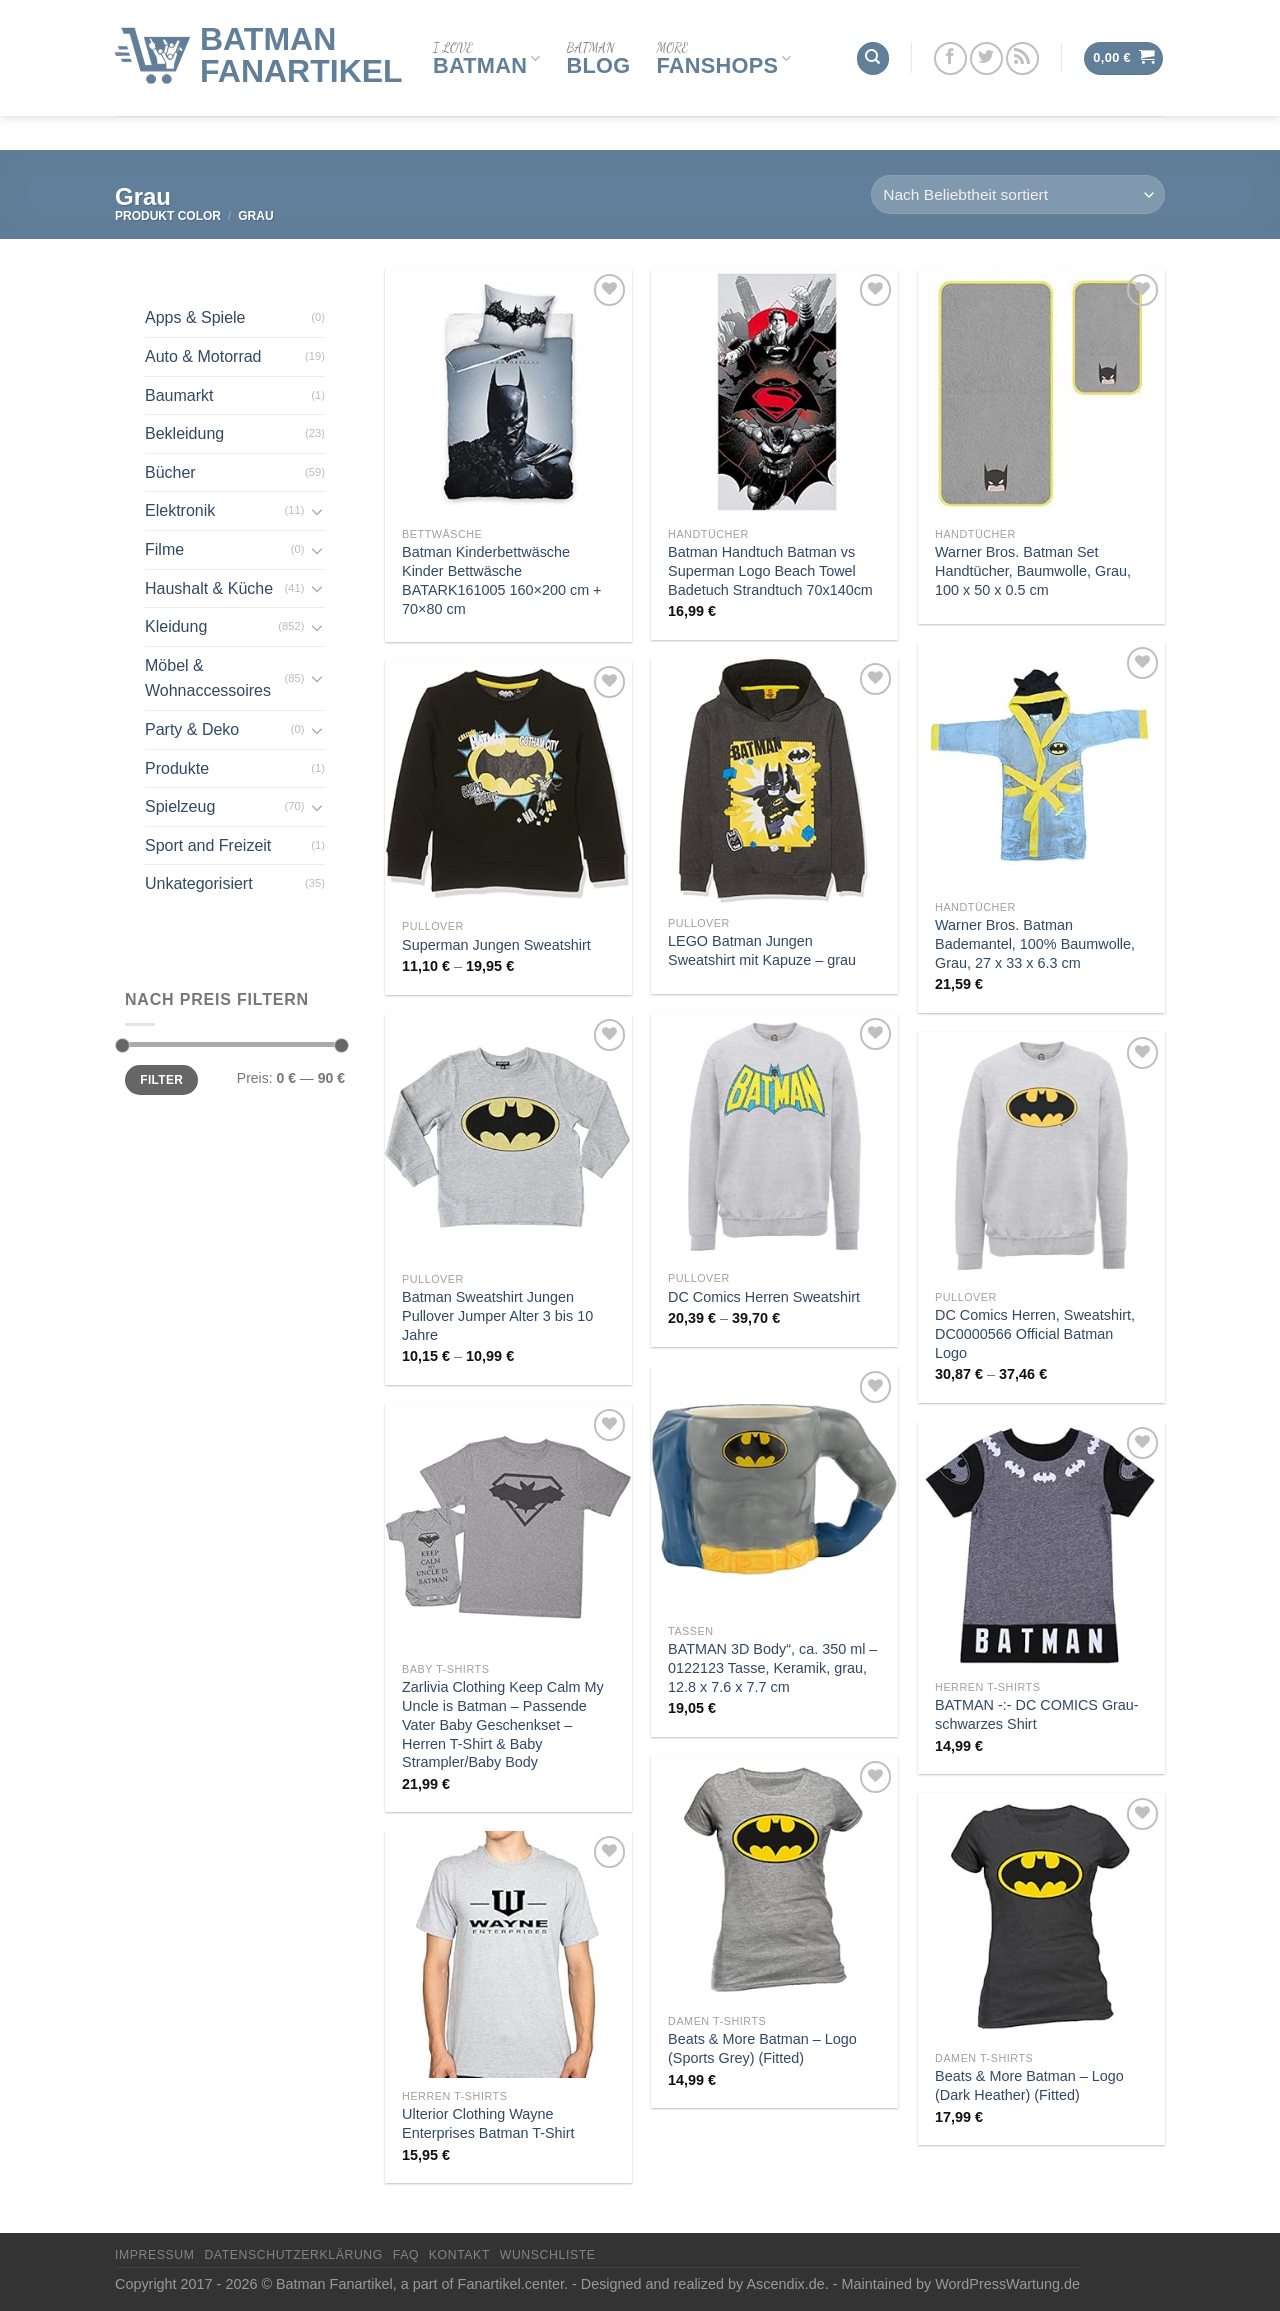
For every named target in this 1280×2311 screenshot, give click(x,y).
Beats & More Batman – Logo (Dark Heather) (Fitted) (1029, 2085)
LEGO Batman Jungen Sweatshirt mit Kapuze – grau (762, 950)
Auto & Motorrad (203, 356)
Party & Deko (192, 729)
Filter (161, 1080)
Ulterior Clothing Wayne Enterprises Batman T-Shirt (488, 2123)
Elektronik (180, 510)
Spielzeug (180, 806)
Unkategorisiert (199, 883)
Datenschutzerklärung (293, 2255)
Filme (164, 549)
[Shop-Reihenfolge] (1018, 194)
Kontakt (459, 2255)
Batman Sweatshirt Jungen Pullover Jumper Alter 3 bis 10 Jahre (497, 1315)
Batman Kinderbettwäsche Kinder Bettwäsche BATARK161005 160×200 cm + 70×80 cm (501, 580)
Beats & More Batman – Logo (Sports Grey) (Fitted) (762, 2048)
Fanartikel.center (511, 2284)
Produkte (177, 768)
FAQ (406, 2255)
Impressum (155, 2255)
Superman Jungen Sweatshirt (496, 945)
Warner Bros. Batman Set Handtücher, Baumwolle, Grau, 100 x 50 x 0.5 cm (1033, 570)
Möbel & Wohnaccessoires (208, 678)
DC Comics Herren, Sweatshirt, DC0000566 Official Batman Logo (1035, 1333)
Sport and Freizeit (208, 845)
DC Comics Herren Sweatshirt (764, 1297)
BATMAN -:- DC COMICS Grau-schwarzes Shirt (1037, 1714)
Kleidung (176, 626)
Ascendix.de (785, 2284)
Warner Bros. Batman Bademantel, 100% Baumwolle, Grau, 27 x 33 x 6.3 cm (1035, 943)
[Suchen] (873, 39)
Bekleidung (184, 433)
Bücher (170, 472)
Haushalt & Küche (209, 588)
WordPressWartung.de (1007, 2284)
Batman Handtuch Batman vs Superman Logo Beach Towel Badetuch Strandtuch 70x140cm (770, 570)
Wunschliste (548, 2255)
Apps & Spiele (195, 317)
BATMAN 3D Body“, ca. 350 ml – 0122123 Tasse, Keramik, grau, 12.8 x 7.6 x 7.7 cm (772, 1667)
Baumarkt (179, 395)
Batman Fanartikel (301, 36)
